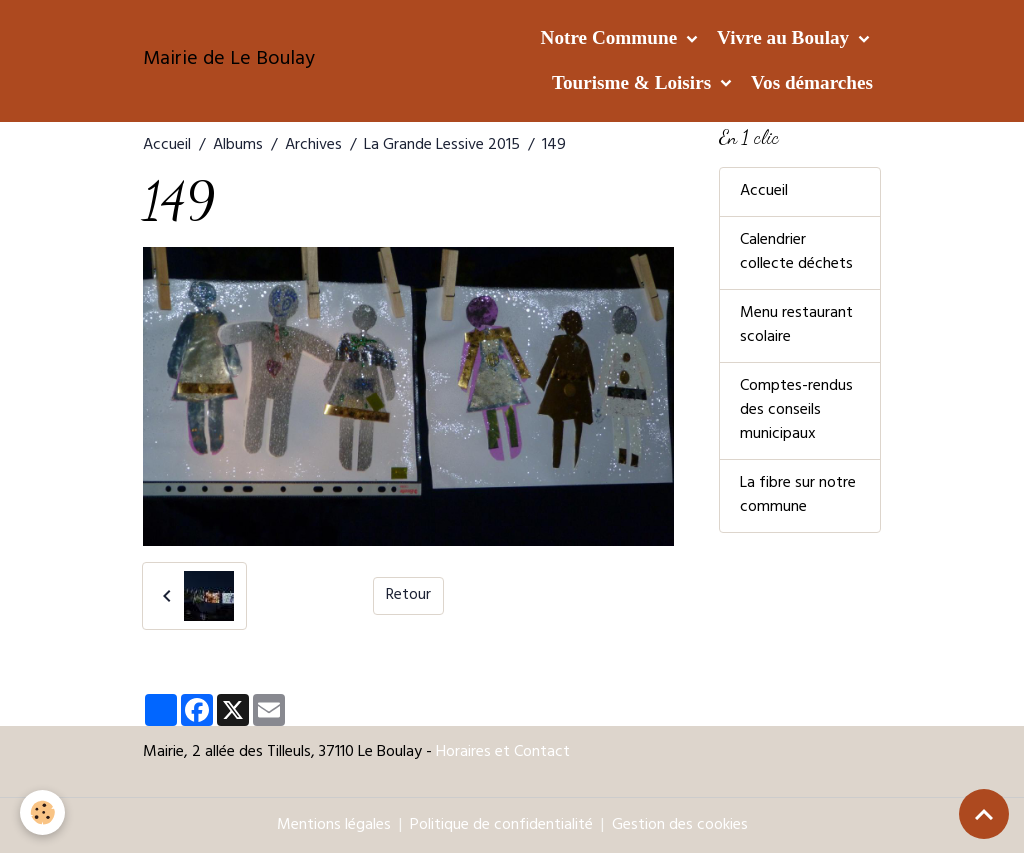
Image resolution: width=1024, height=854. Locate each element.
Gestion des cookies (680, 826)
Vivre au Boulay (785, 37)
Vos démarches (812, 82)
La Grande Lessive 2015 (442, 146)
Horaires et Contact (503, 753)
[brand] (229, 61)
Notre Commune (611, 37)
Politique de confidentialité (501, 826)
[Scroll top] (984, 814)
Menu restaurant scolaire (796, 326)
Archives (313, 146)
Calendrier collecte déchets (796, 253)
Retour (408, 596)
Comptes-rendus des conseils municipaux (796, 411)
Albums (238, 146)
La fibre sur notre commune (798, 496)
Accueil (167, 146)
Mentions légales (334, 826)
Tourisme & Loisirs (634, 82)
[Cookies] (42, 812)
